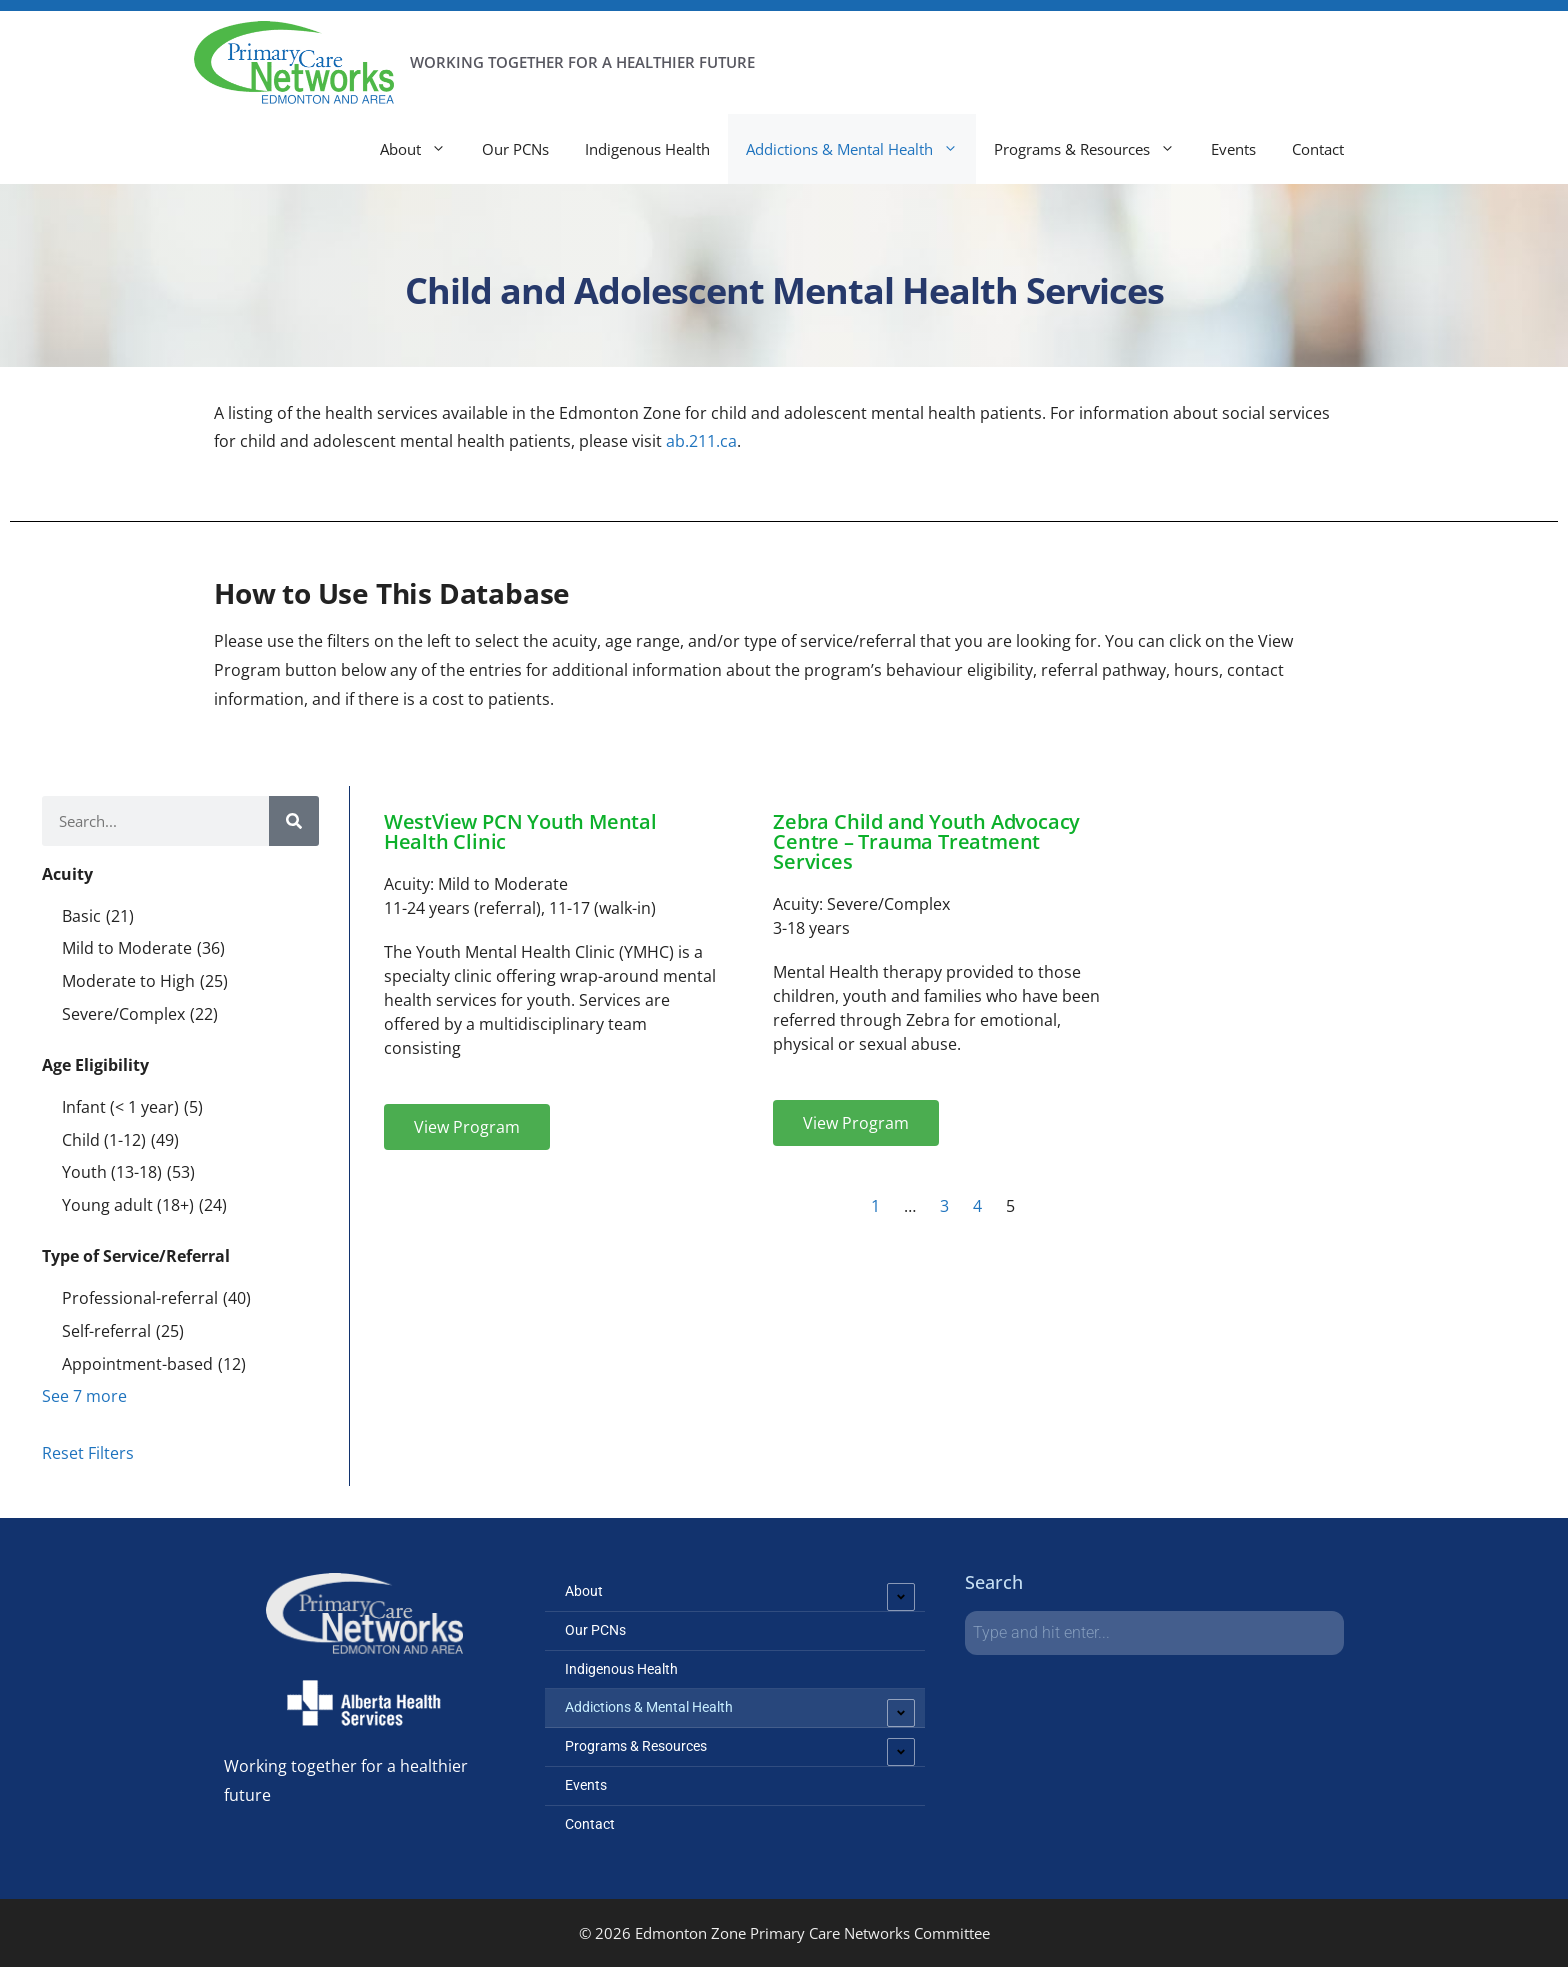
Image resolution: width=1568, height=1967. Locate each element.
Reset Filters (88, 1453)
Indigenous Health (647, 149)
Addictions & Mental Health (861, 149)
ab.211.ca (699, 441)
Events (1233, 149)
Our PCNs (515, 149)
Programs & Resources (1093, 149)
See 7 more (84, 1396)
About (422, 149)
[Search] (294, 821)
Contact (1318, 149)
